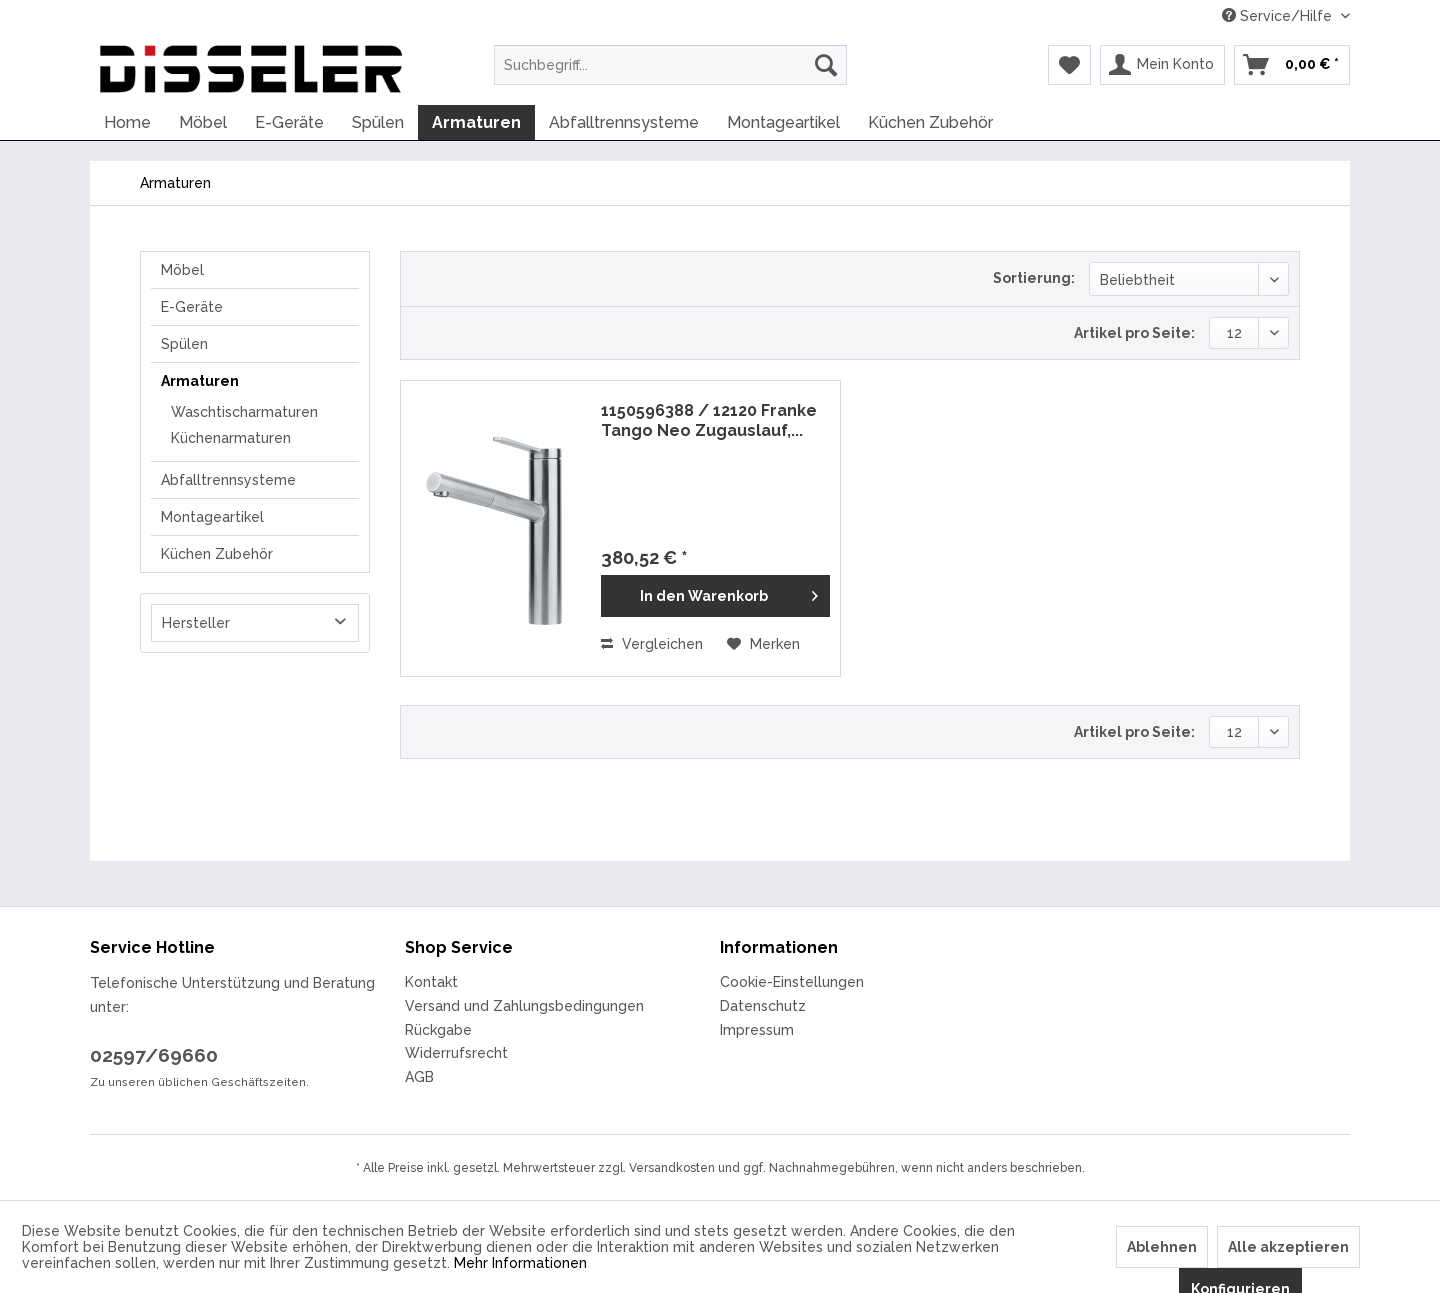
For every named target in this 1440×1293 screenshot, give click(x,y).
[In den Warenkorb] (715, 596)
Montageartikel (212, 517)
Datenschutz (763, 1006)
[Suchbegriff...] (670, 65)
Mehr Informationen (520, 1263)
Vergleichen (652, 644)
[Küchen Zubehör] (930, 122)
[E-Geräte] (289, 122)
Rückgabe (438, 1030)
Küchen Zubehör (217, 554)
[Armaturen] (476, 122)
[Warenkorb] (1292, 65)
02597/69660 (154, 1055)
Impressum (757, 1030)
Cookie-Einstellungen (792, 982)
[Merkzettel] (1069, 65)
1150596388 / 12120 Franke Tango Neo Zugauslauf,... (709, 420)
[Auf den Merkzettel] (763, 644)
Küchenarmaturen (231, 438)
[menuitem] (670, 65)
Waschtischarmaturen (244, 412)
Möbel (182, 270)
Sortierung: (1034, 278)
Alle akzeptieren (1288, 1247)
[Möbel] (203, 122)
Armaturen (200, 381)
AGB (419, 1077)
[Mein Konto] (1162, 65)
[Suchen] (826, 65)
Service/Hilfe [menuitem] (1279, 16)
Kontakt (431, 982)
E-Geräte (192, 307)
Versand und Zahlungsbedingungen (524, 1006)
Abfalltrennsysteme (228, 480)
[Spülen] (378, 122)
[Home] (127, 122)
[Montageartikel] (783, 122)
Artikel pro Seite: (1134, 333)
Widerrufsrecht (456, 1053)
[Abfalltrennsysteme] (624, 122)
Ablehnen (1162, 1247)
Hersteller (196, 623)
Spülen (184, 344)
